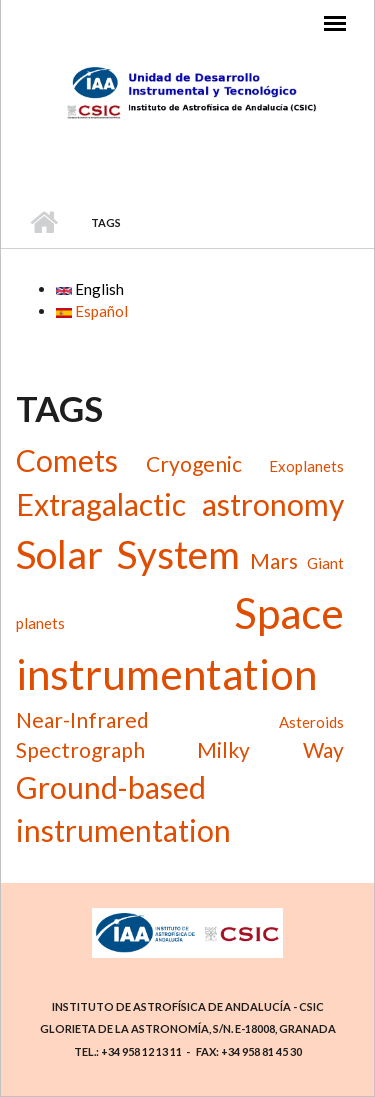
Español (92, 311)
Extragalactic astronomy (180, 504)
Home (43, 223)
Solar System (128, 554)
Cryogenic (194, 463)
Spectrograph (80, 749)
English (90, 289)
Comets (67, 460)
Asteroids (311, 722)
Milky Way (270, 749)
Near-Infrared (82, 719)
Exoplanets (306, 466)
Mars (274, 560)
